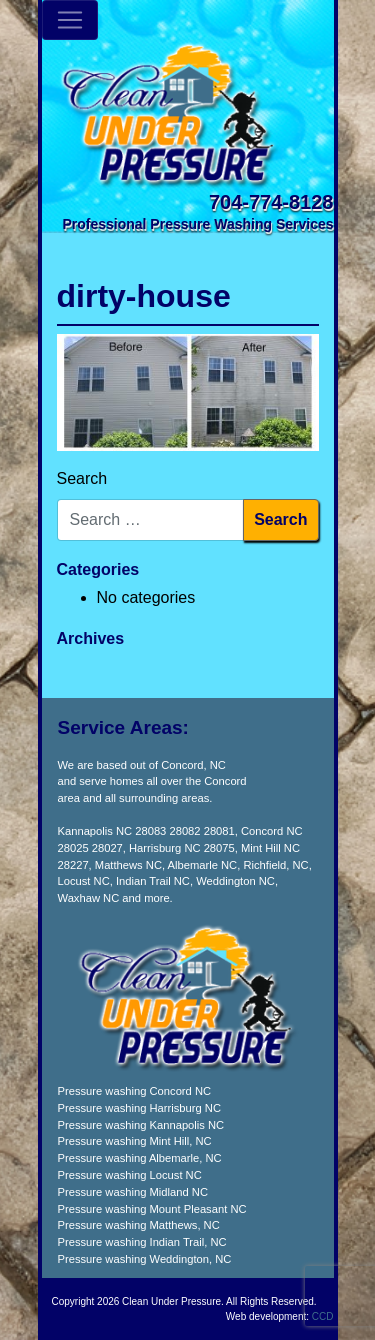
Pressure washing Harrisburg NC (140, 1108)
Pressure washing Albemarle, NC (140, 1158)
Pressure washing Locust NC (130, 1175)
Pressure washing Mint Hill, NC (135, 1141)
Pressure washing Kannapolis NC (141, 1125)
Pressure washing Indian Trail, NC (142, 1242)
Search (82, 478)
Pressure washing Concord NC (135, 1091)
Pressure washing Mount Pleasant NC (152, 1209)
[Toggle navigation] (70, 20)
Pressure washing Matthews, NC (139, 1225)
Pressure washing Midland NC (133, 1192)
